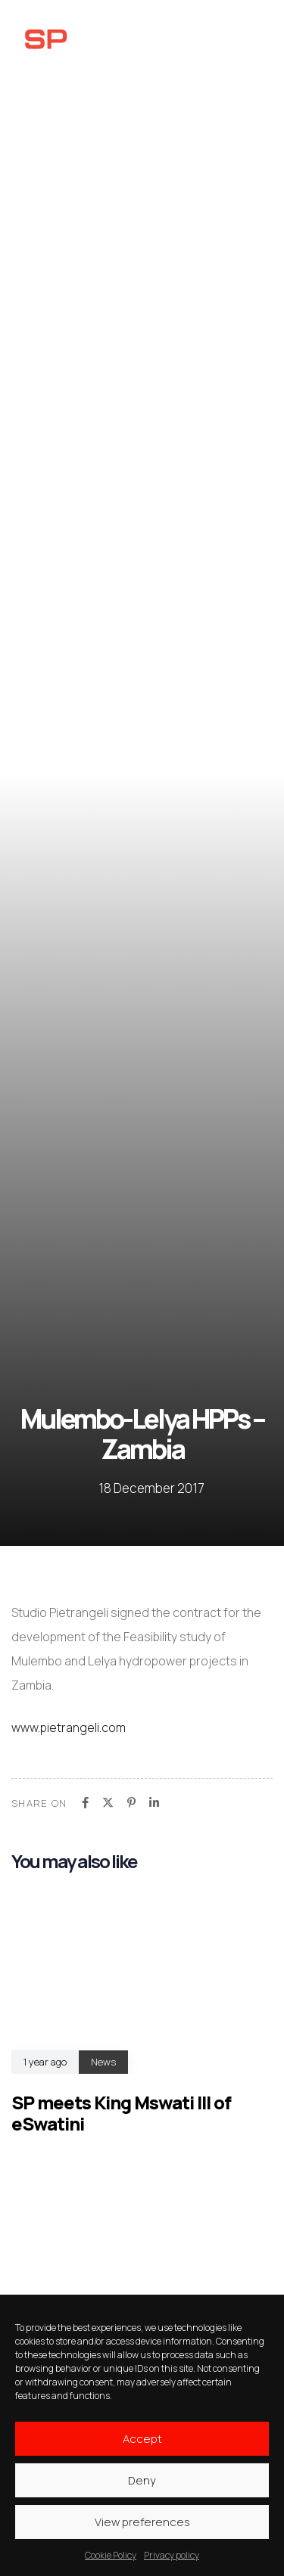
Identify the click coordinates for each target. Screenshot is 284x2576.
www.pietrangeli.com (68, 1727)
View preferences (142, 2522)
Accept (142, 2439)
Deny (142, 2480)
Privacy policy (171, 2555)
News (103, 2062)
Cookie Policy (110, 2555)
